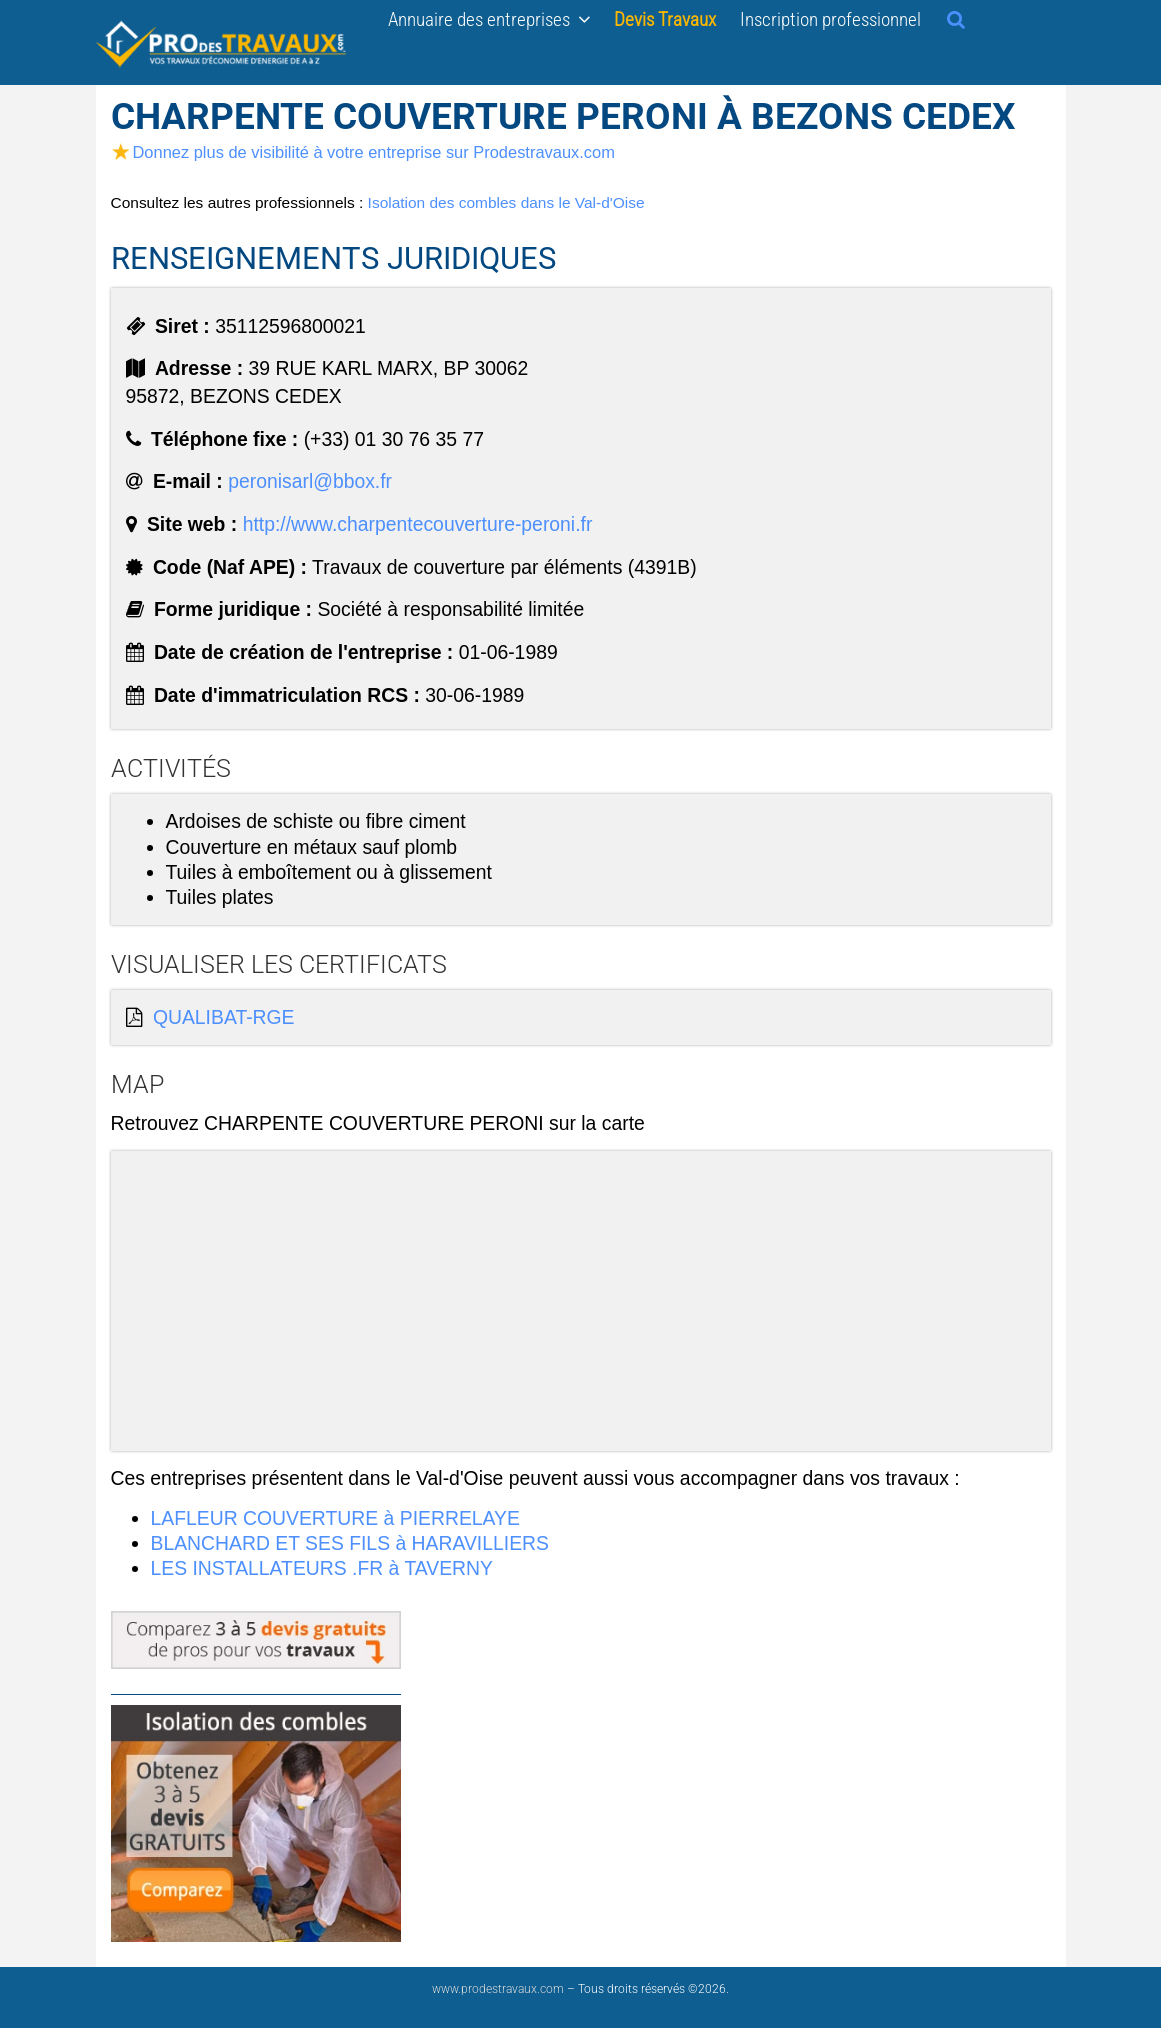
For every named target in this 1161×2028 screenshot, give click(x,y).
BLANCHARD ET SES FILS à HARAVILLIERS (350, 1543)
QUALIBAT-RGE (224, 1017)
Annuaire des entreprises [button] (489, 19)
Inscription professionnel (830, 19)
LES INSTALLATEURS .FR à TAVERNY (322, 1568)
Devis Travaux (665, 19)
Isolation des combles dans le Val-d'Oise (506, 202)
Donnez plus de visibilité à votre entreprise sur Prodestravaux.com (363, 152)
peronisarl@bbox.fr (310, 481)
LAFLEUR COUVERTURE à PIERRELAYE (335, 1518)
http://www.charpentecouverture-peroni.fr (418, 524)
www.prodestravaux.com (498, 1989)
